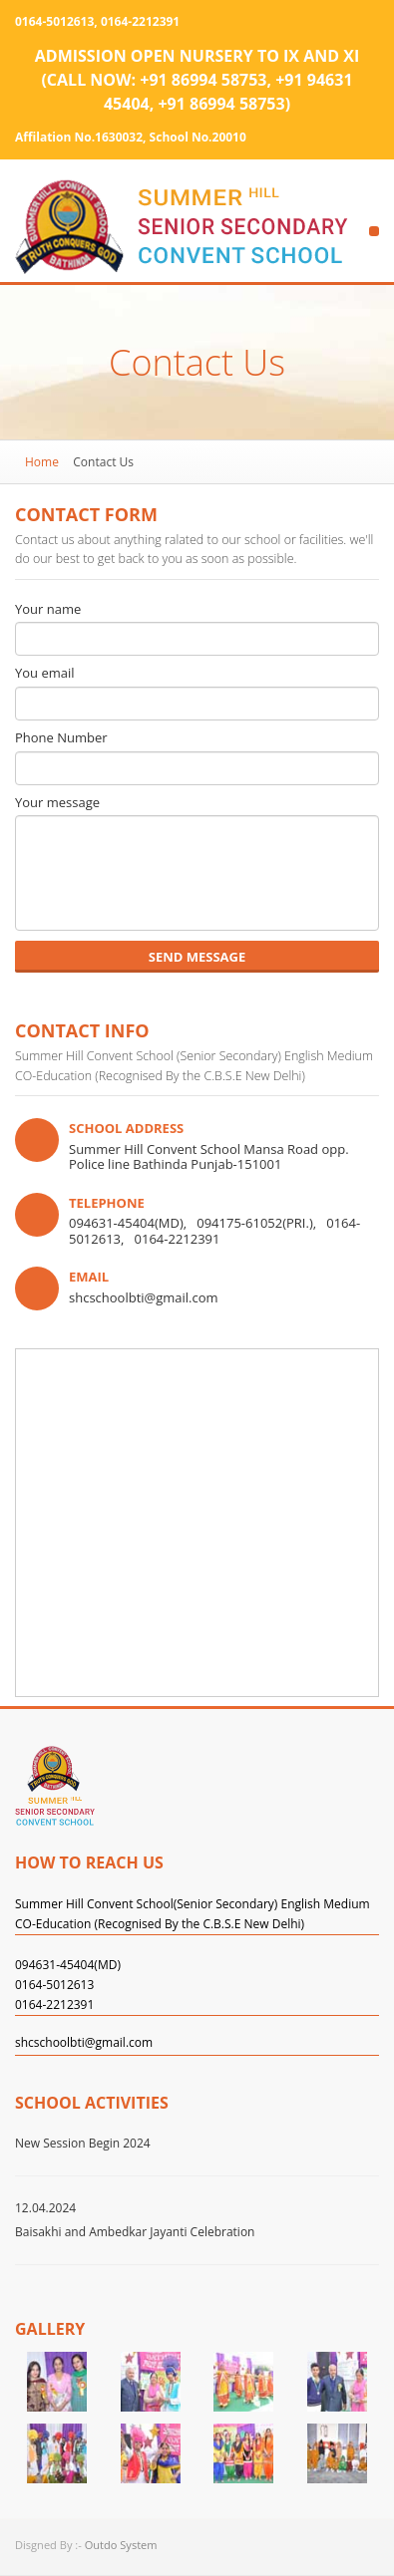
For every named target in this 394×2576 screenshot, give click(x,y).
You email (45, 674)
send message (197, 957)
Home (42, 461)
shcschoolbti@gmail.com (84, 2043)
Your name (48, 610)
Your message (57, 803)
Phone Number (61, 738)
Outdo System (121, 2544)
